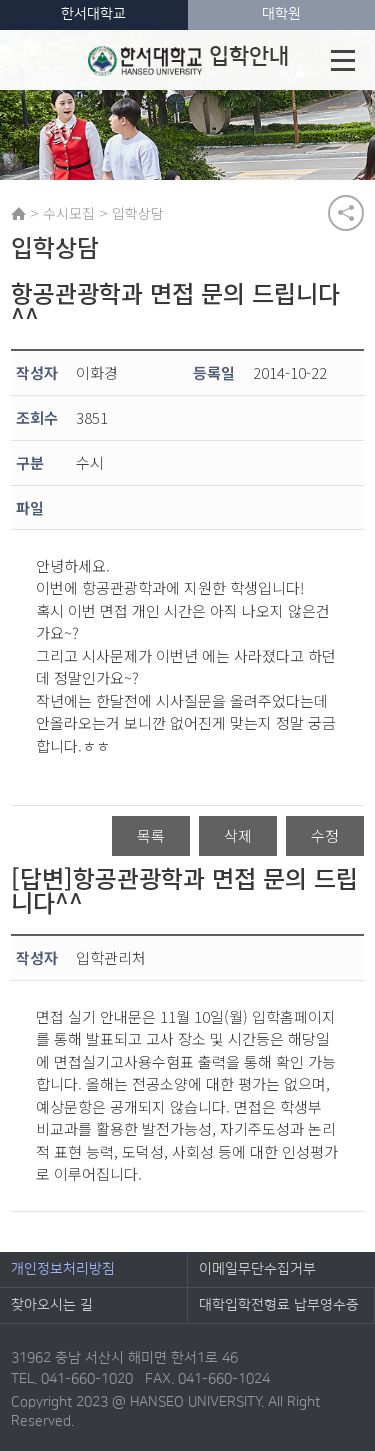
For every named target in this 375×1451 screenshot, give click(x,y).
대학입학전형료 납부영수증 (279, 1305)
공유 (346, 213)
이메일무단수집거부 (257, 1269)
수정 (325, 835)
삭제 (238, 835)
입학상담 (138, 213)
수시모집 (69, 213)
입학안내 (188, 60)
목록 (151, 835)
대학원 (281, 14)
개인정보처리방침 (63, 1269)
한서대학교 (93, 14)
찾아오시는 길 (52, 1305)
